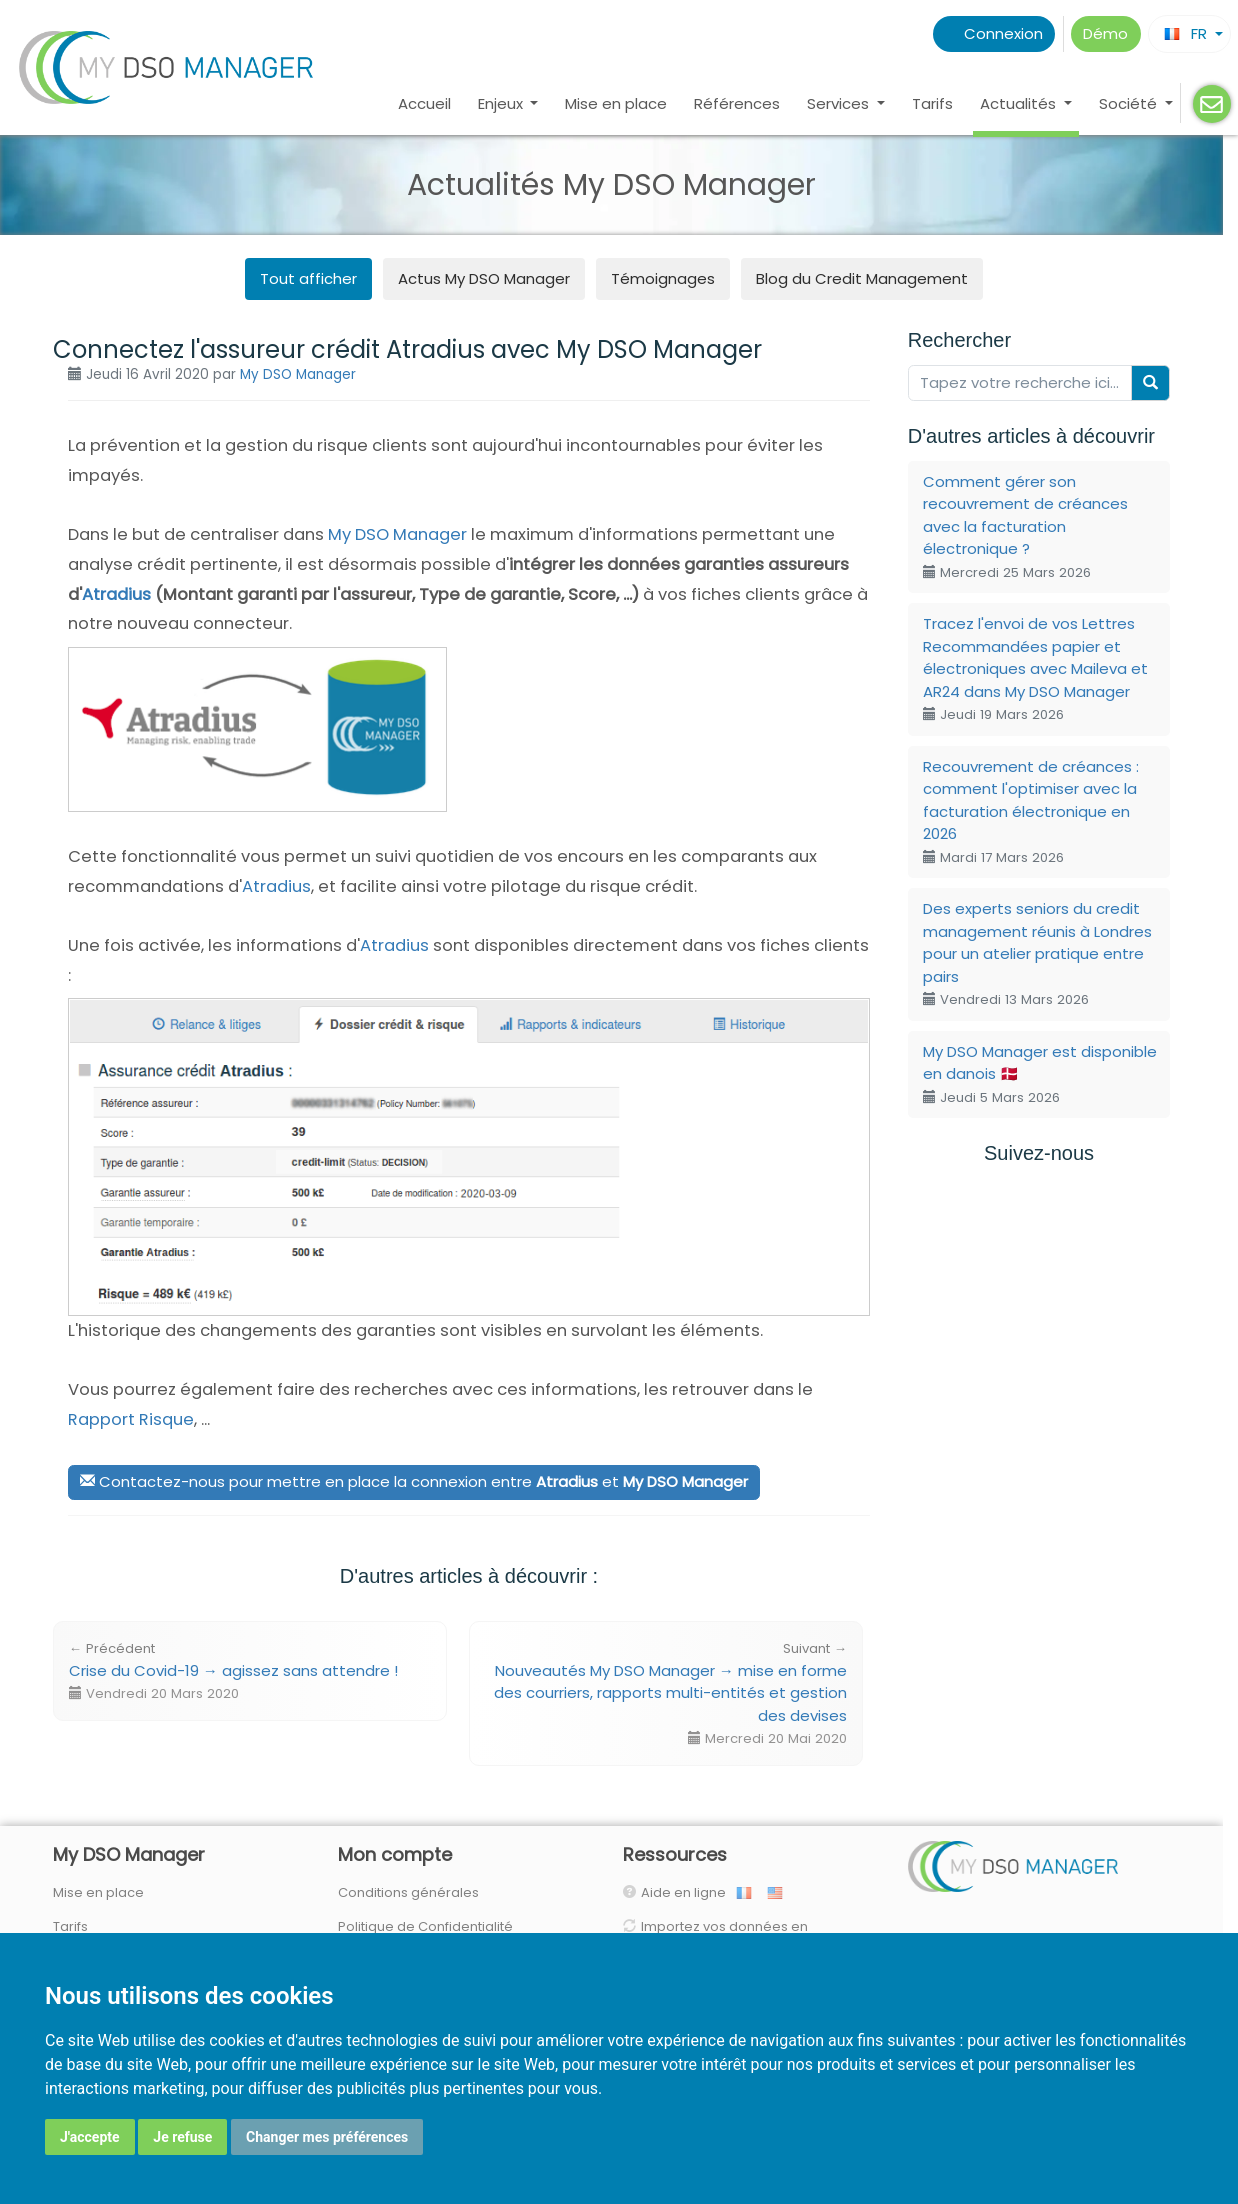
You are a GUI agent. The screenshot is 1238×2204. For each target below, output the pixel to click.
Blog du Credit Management (862, 278)
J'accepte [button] (90, 2137)
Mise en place (616, 103)
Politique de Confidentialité (425, 1926)
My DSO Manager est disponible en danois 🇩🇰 (1040, 1074)
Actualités (1020, 103)
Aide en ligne (688, 1892)
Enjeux (502, 103)
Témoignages (663, 278)
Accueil (424, 103)
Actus (484, 278)
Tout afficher (308, 278)
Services (840, 103)
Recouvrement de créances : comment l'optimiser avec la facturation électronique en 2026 (1031, 811)
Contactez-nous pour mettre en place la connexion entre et (414, 1481)
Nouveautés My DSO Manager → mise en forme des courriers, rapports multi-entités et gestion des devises (670, 1693)
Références (737, 103)
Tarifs (932, 103)
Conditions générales (408, 1892)
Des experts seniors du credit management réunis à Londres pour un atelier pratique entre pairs (1037, 953)
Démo (1105, 33)
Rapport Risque (131, 1419)
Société (1130, 103)
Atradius (116, 594)
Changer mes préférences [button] (327, 2137)
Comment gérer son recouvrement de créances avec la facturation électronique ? (1025, 526)
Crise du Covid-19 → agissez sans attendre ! (233, 1671)
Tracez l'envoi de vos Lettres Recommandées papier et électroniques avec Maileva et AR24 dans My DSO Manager (1035, 668)
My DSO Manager (298, 374)
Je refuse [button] (182, 2137)
